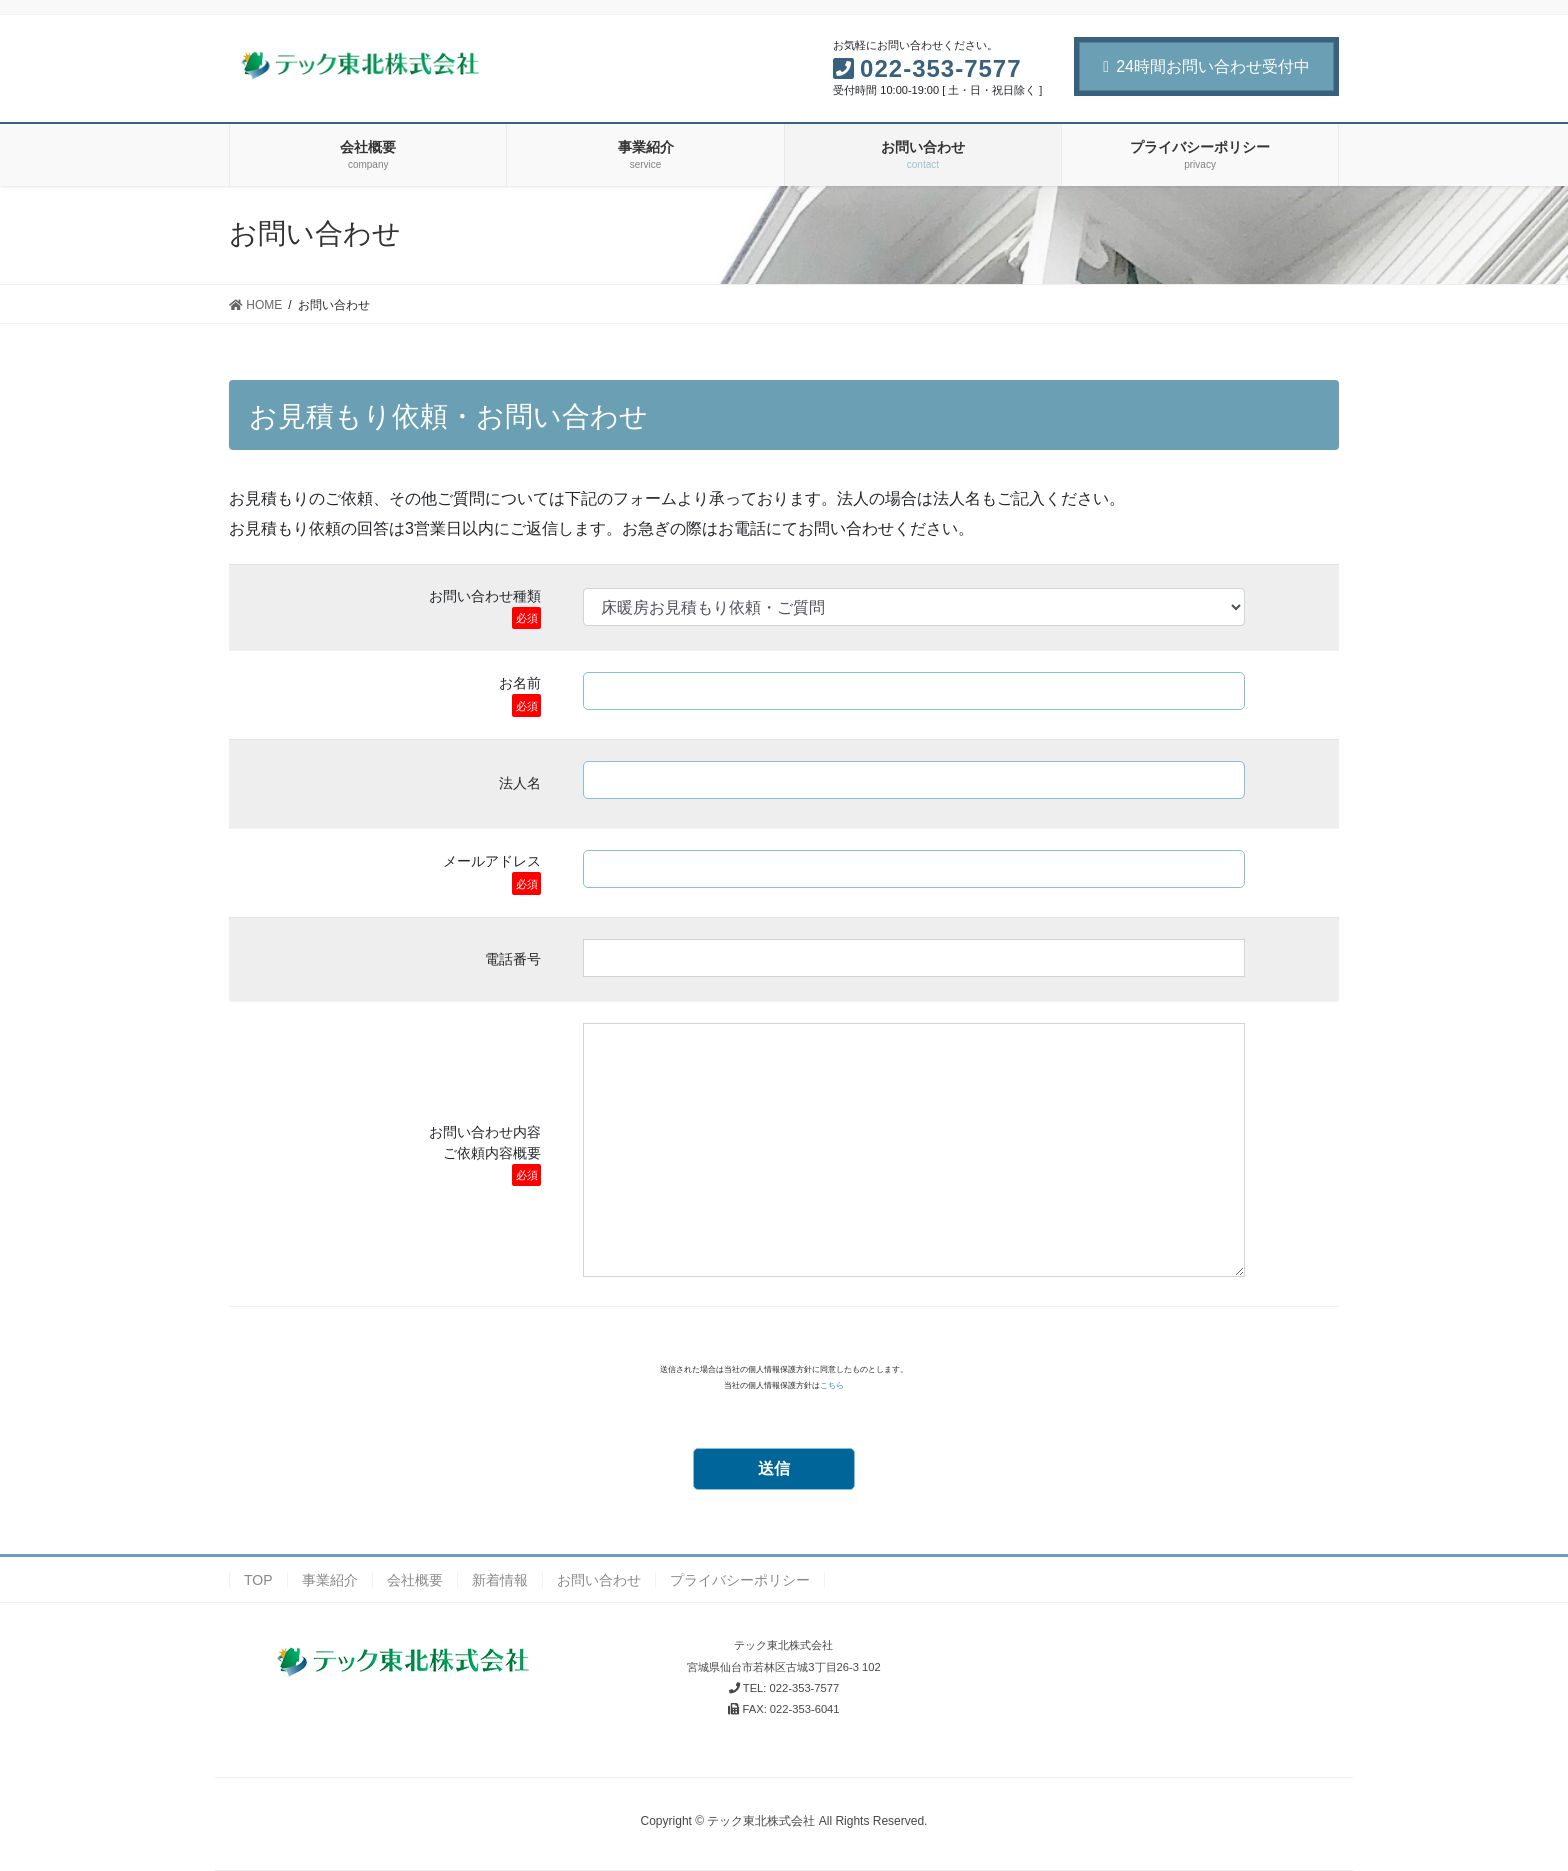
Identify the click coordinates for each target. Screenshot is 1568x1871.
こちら (832, 1385)
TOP (258, 1580)
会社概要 (415, 1580)
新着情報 (500, 1580)
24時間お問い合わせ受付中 (1206, 66)
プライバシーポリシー (740, 1580)
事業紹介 (330, 1580)
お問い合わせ (599, 1580)
